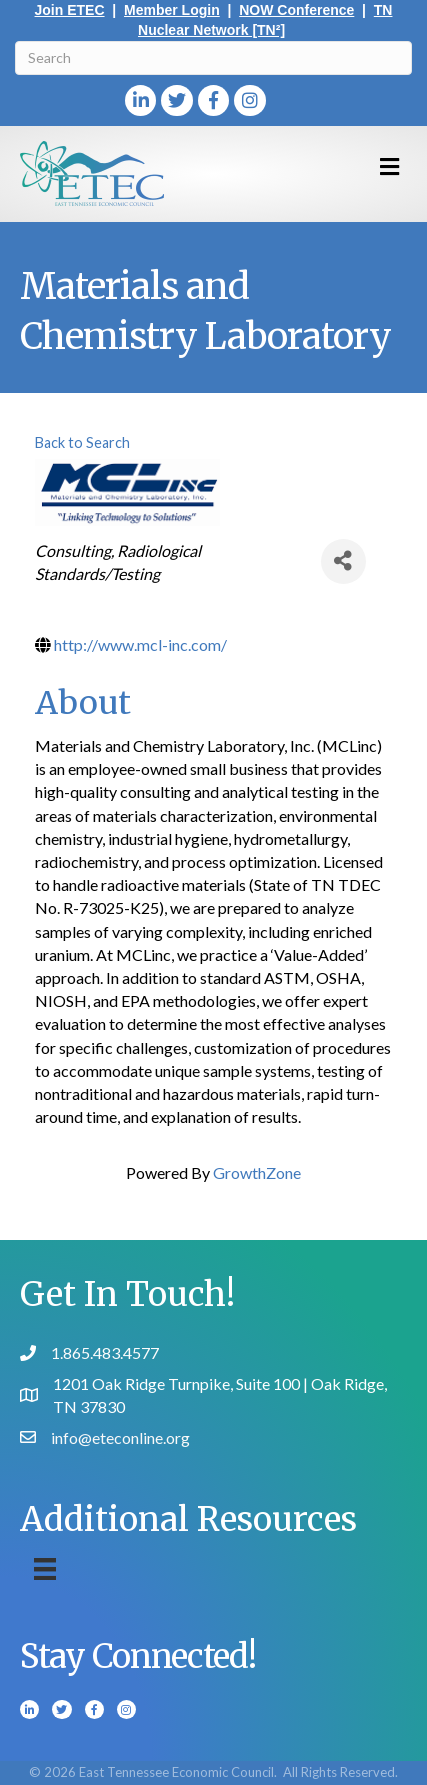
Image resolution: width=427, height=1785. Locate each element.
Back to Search (82, 442)
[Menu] (45, 1568)
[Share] (343, 561)
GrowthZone (257, 1172)
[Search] (213, 58)
